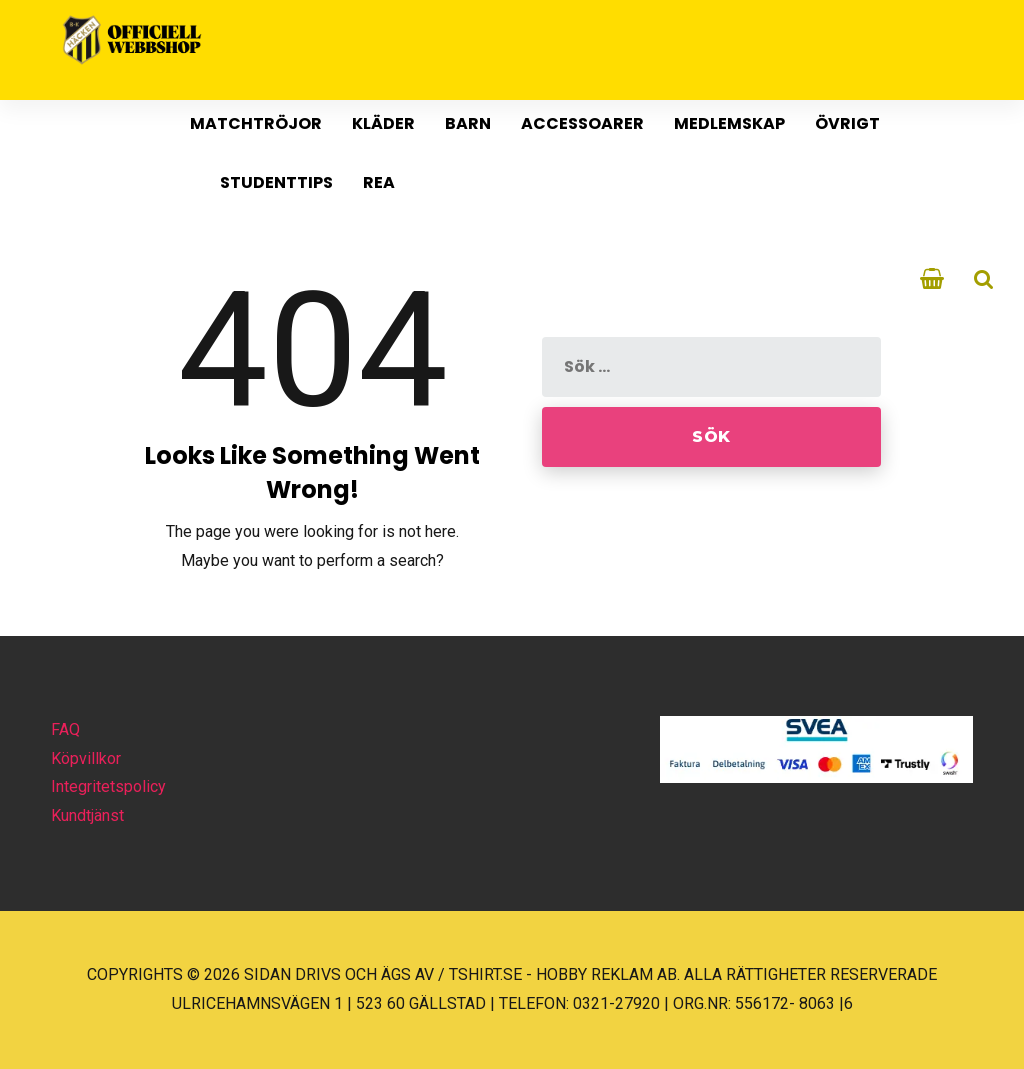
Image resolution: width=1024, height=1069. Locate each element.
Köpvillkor (86, 758)
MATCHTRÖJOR (256, 123)
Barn (468, 123)
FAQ (65, 729)
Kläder (383, 123)
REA (379, 182)
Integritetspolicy (108, 786)
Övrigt (847, 123)
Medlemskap (729, 123)
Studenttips (276, 182)
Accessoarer (582, 123)
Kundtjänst (87, 815)
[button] (40, 1028)
